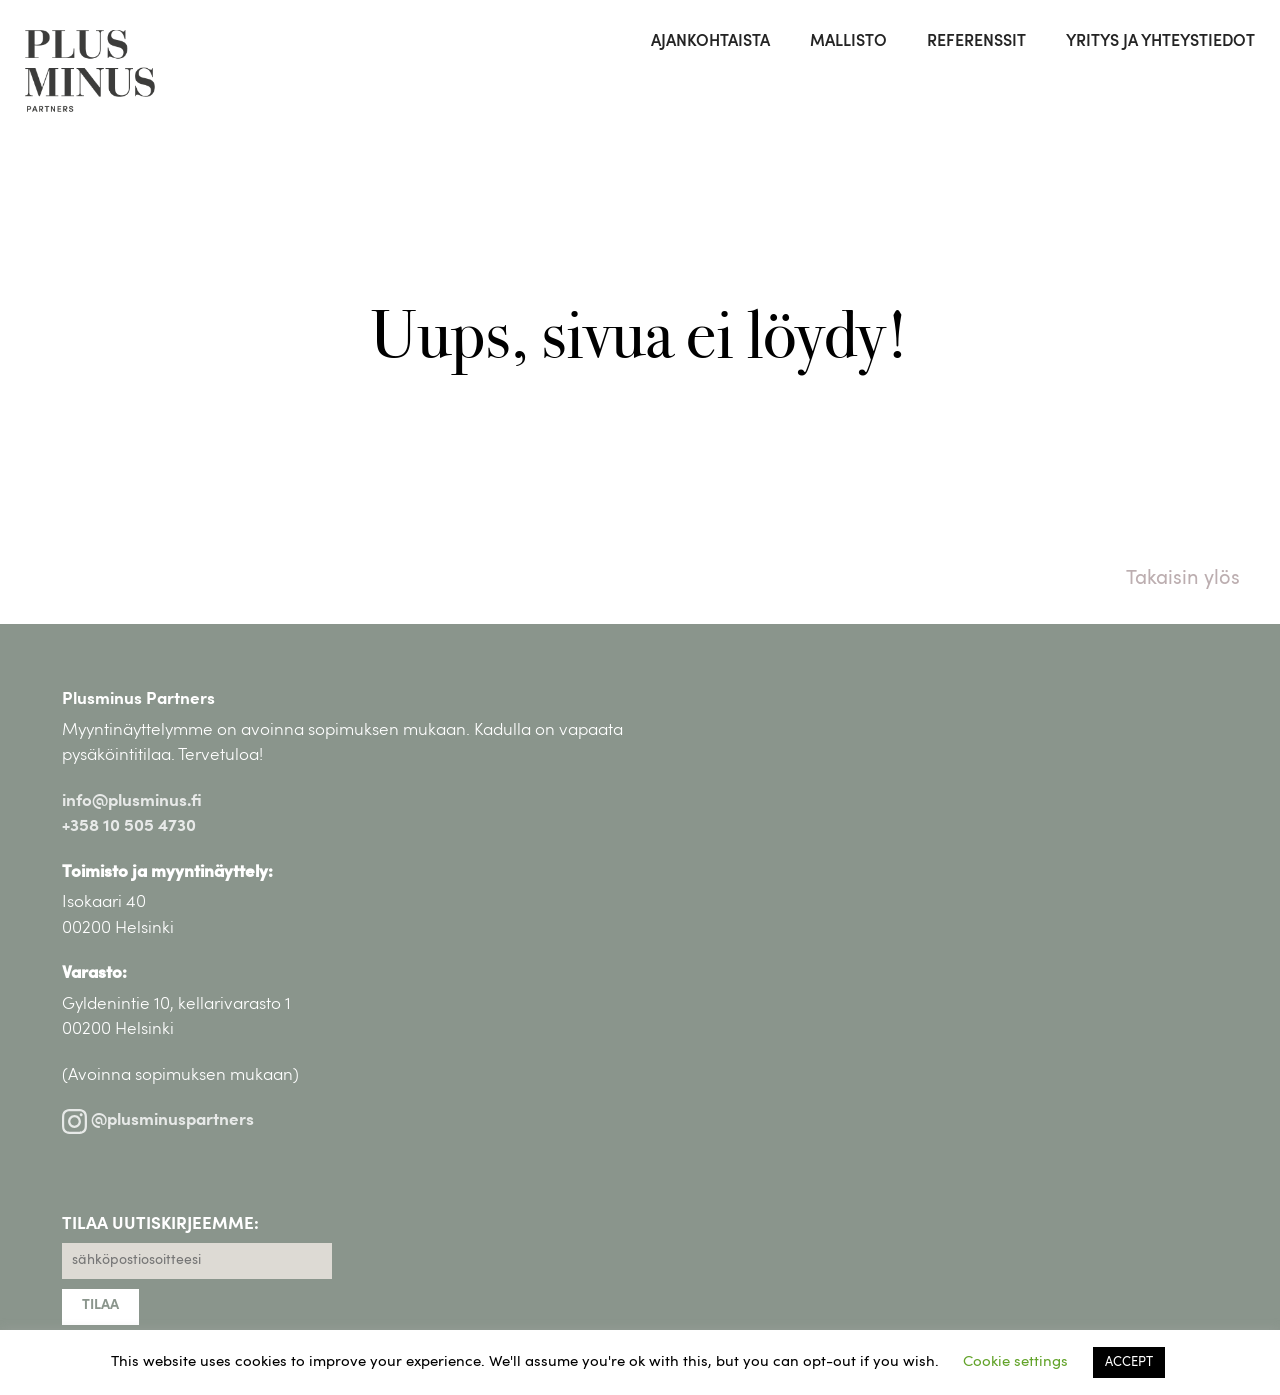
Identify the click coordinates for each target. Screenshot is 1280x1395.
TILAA (100, 1306)
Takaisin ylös (1183, 579)
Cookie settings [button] (1015, 1362)
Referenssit (976, 42)
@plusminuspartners (158, 1120)
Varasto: (94, 973)
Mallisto (848, 42)
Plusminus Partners (138, 699)
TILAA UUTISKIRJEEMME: (160, 1224)
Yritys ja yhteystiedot (1160, 42)
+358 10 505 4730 (129, 826)
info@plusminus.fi (132, 801)
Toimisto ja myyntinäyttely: (167, 872)
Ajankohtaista (710, 42)
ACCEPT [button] (1129, 1362)
